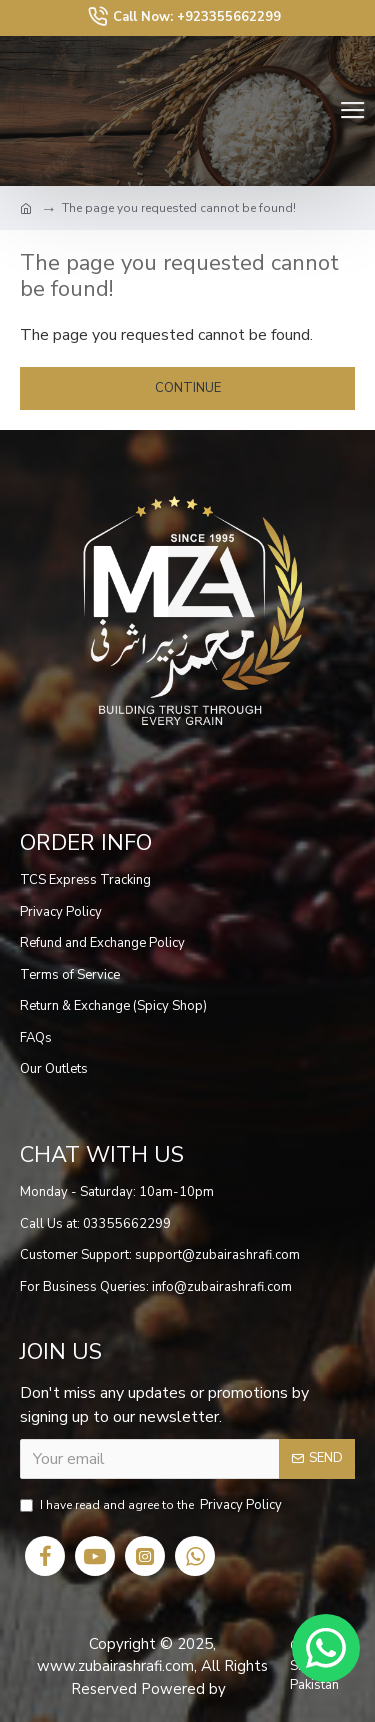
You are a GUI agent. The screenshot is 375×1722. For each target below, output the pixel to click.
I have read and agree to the (152, 1506)
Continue (188, 388)
